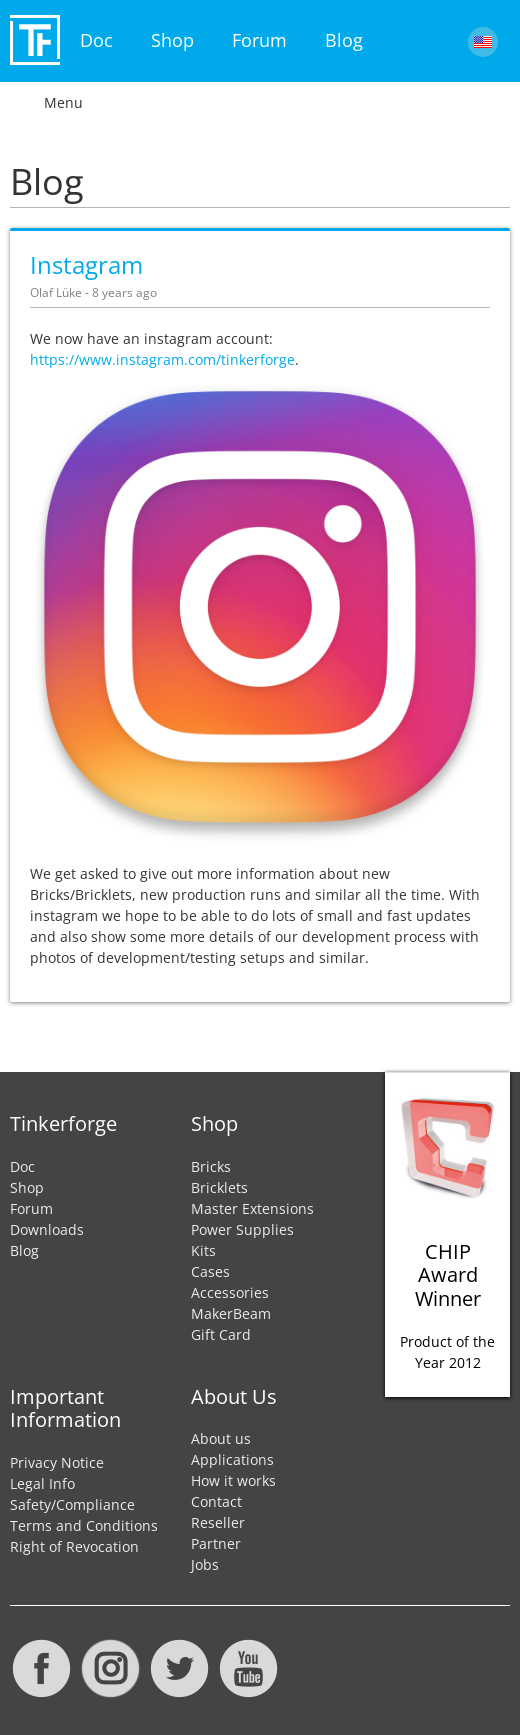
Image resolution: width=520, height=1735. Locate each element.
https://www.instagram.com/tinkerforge (162, 359)
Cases (210, 1271)
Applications (232, 1459)
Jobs (205, 1564)
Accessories (230, 1292)
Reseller (218, 1522)
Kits (203, 1250)
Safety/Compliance (72, 1504)
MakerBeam (231, 1313)
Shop (172, 40)
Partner (216, 1543)
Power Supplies (242, 1229)
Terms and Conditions (84, 1525)
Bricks (211, 1166)
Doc (96, 40)
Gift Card (221, 1334)
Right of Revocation (74, 1546)
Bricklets (219, 1187)
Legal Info (42, 1483)
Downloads (47, 1229)
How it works (233, 1480)
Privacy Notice (57, 1462)
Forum (259, 40)
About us (221, 1438)
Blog (344, 40)
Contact (216, 1501)
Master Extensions (252, 1208)
